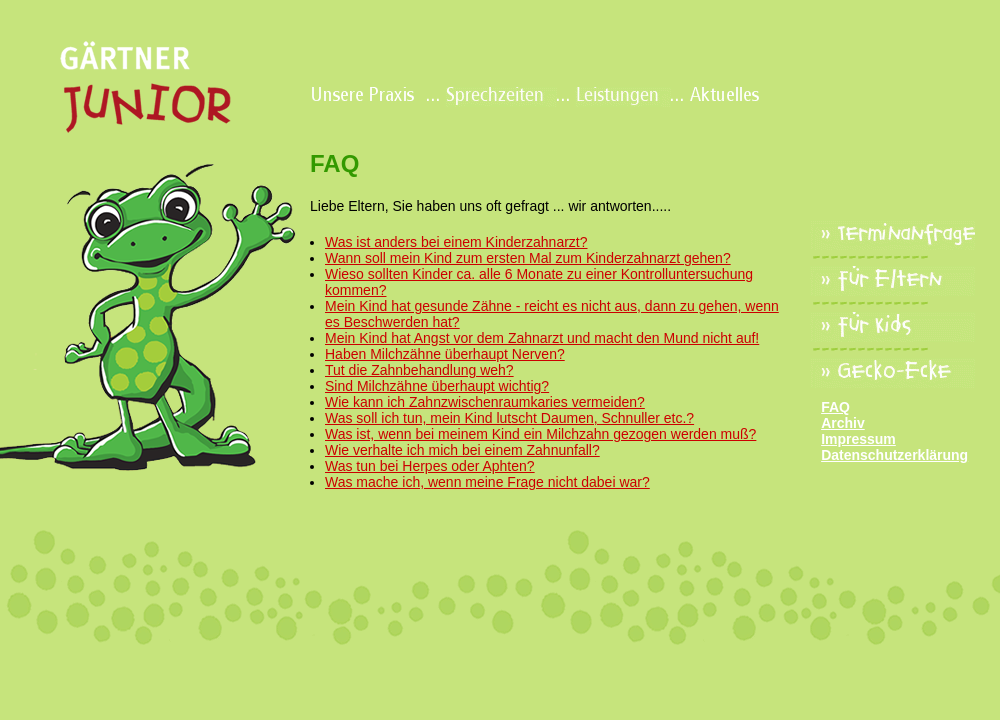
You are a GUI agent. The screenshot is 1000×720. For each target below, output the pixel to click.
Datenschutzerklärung (894, 455)
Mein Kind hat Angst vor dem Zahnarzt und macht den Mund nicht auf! (542, 338)
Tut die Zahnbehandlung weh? (419, 370)
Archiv (843, 423)
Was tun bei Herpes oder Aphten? (430, 466)
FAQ (835, 407)
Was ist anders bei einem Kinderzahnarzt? (456, 242)
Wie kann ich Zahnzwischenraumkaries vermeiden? (485, 402)
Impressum (858, 439)
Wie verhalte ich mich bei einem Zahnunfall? (462, 450)
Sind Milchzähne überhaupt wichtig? (437, 386)
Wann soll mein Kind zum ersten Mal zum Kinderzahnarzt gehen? (528, 258)
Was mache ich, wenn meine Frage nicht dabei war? (487, 482)
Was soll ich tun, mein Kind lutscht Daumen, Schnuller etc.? (509, 418)
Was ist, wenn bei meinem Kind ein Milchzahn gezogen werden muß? (540, 434)
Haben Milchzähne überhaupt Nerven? (445, 354)
